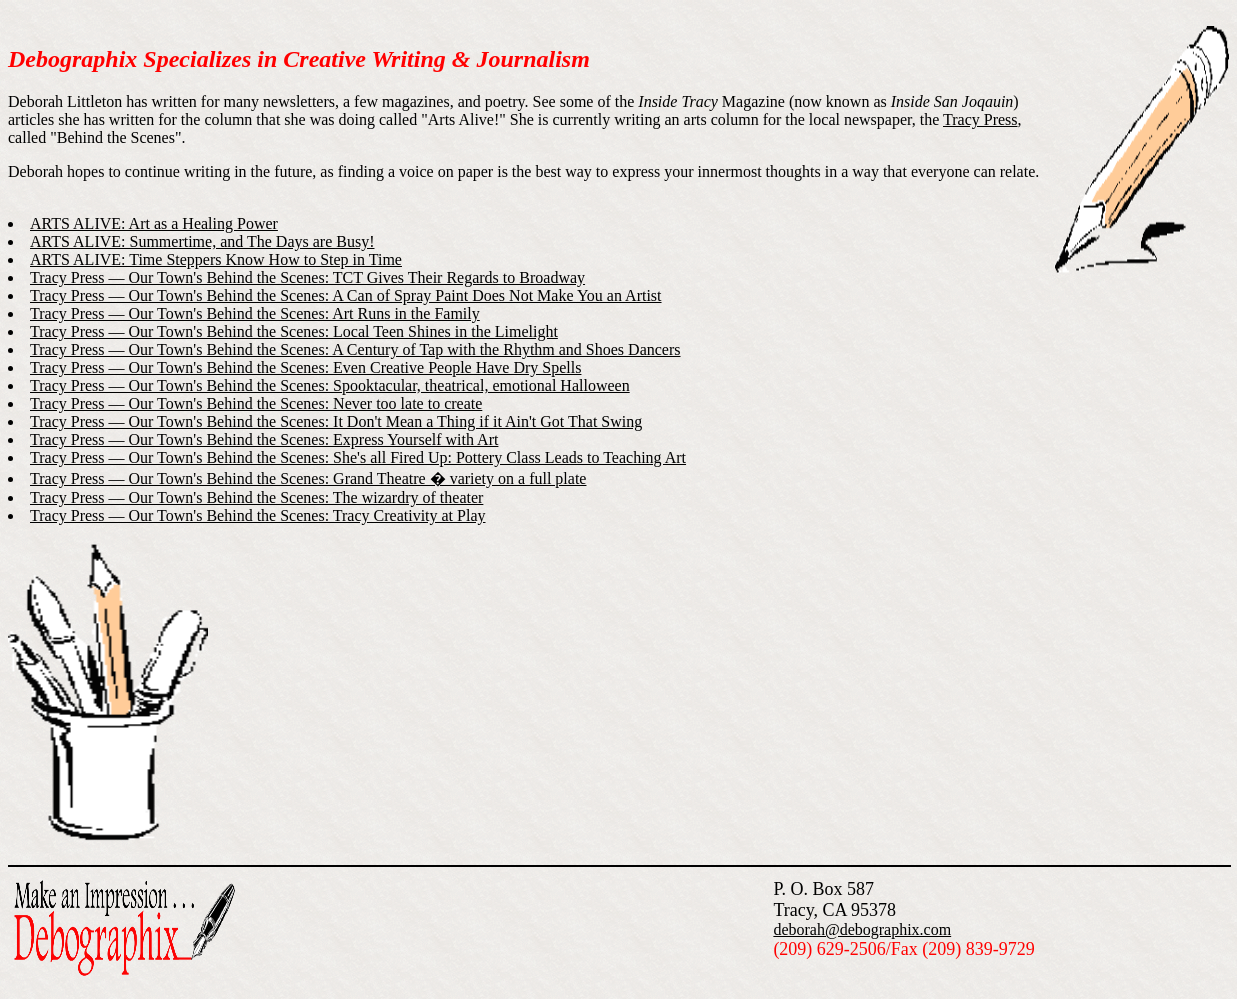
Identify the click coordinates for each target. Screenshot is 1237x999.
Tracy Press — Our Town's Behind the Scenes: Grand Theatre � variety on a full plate (308, 478)
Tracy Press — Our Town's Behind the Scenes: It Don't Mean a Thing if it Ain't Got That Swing (336, 421)
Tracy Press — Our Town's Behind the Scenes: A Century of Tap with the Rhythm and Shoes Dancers (355, 349)
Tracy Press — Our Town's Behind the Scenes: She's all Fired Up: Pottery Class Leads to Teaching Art (358, 457)
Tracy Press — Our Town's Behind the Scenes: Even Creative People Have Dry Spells (305, 367)
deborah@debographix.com (862, 929)
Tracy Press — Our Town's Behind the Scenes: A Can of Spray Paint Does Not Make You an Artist (346, 295)
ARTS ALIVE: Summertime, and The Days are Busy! (202, 241)
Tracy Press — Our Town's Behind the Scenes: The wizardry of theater (256, 497)
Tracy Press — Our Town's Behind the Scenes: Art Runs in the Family (255, 313)
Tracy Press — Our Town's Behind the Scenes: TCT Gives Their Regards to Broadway (307, 277)
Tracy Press (980, 119)
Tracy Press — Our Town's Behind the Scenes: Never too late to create (256, 403)
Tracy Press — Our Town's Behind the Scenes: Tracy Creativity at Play (258, 515)
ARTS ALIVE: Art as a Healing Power (154, 223)
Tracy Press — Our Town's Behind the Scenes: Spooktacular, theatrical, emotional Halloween (330, 385)
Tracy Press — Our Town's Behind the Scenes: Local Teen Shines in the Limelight (294, 331)
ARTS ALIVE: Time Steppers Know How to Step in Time (216, 259)
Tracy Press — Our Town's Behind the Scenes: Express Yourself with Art (264, 439)
